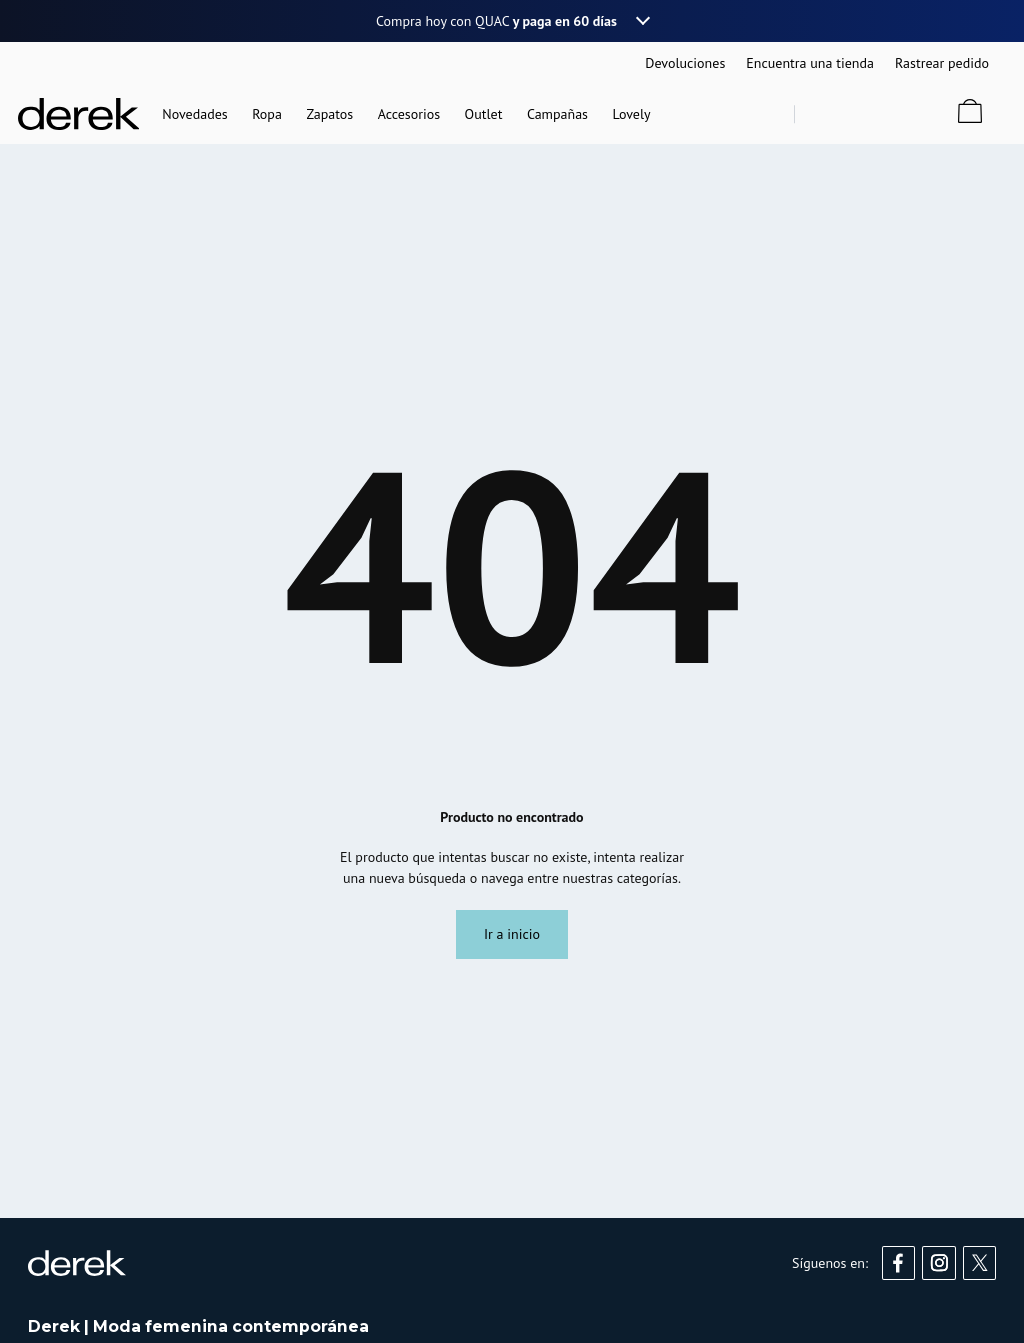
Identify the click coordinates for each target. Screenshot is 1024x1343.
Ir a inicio (512, 934)
